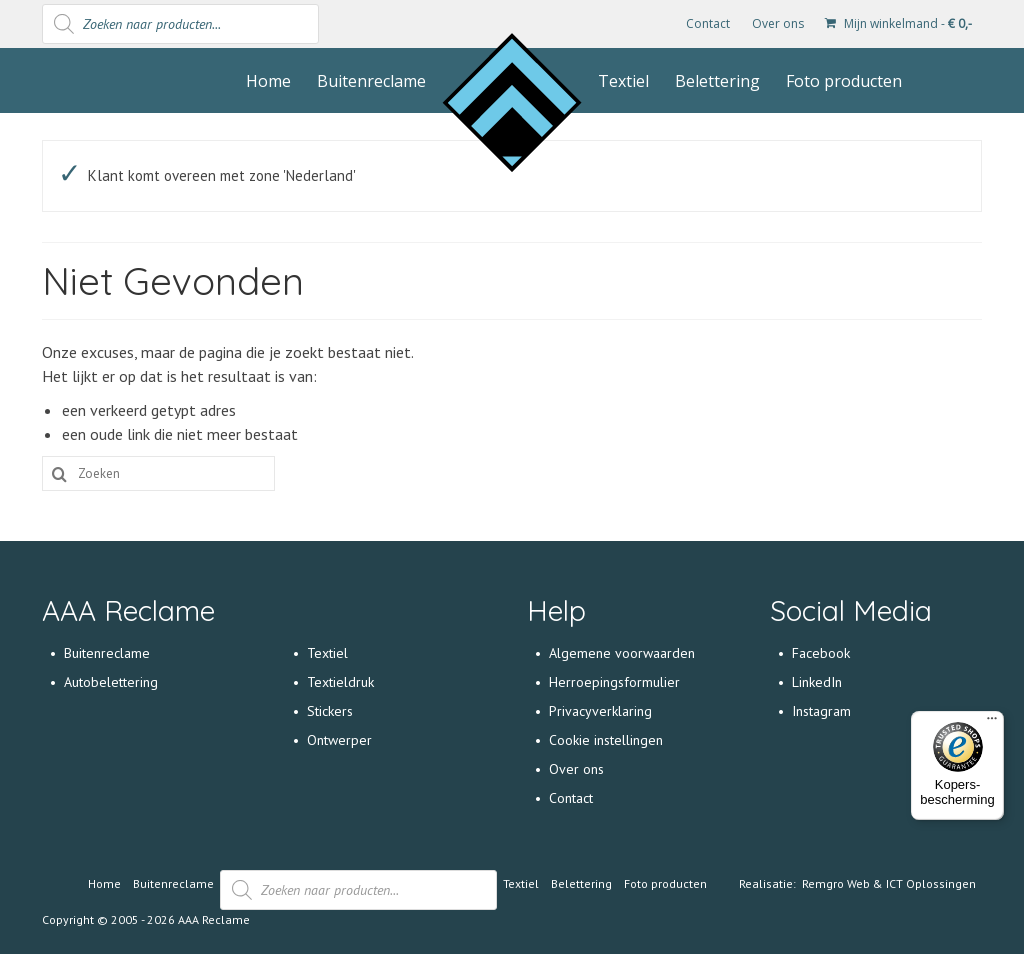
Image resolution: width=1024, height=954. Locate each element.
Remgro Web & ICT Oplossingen (889, 883)
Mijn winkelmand (898, 23)
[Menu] (992, 723)
